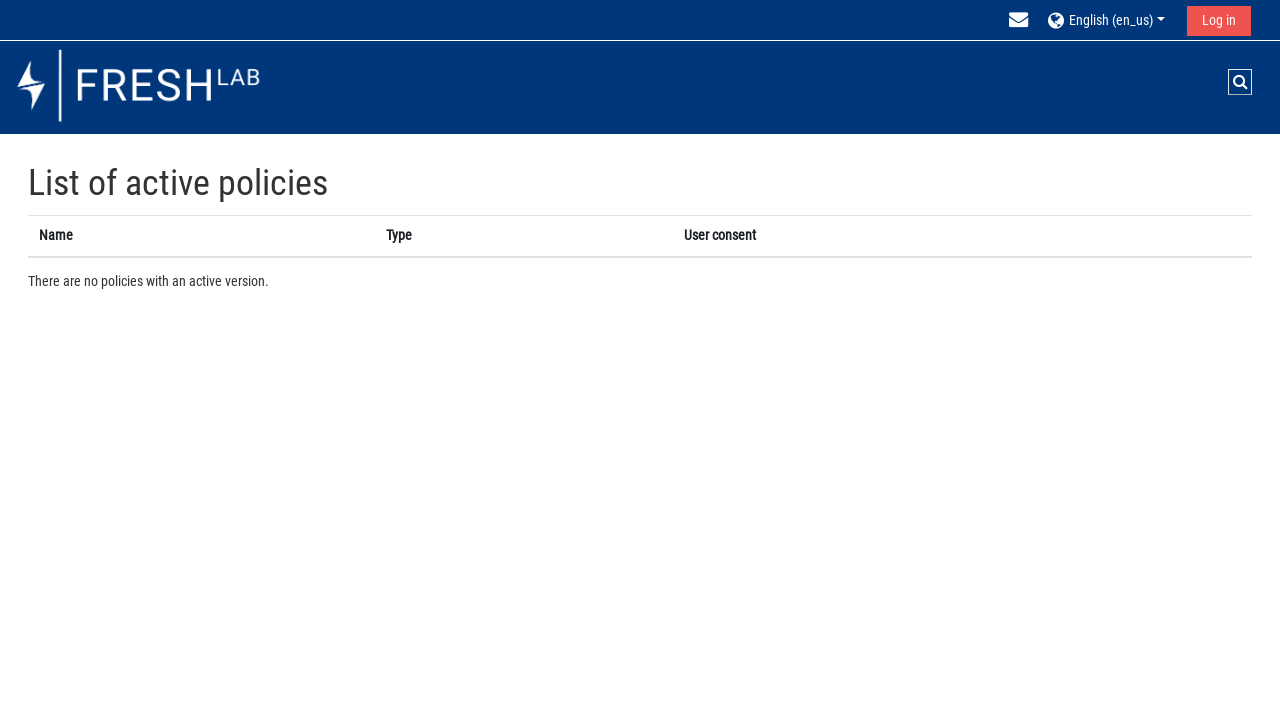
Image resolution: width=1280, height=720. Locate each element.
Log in (1219, 20)
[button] (1109, 19)
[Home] (138, 86)
